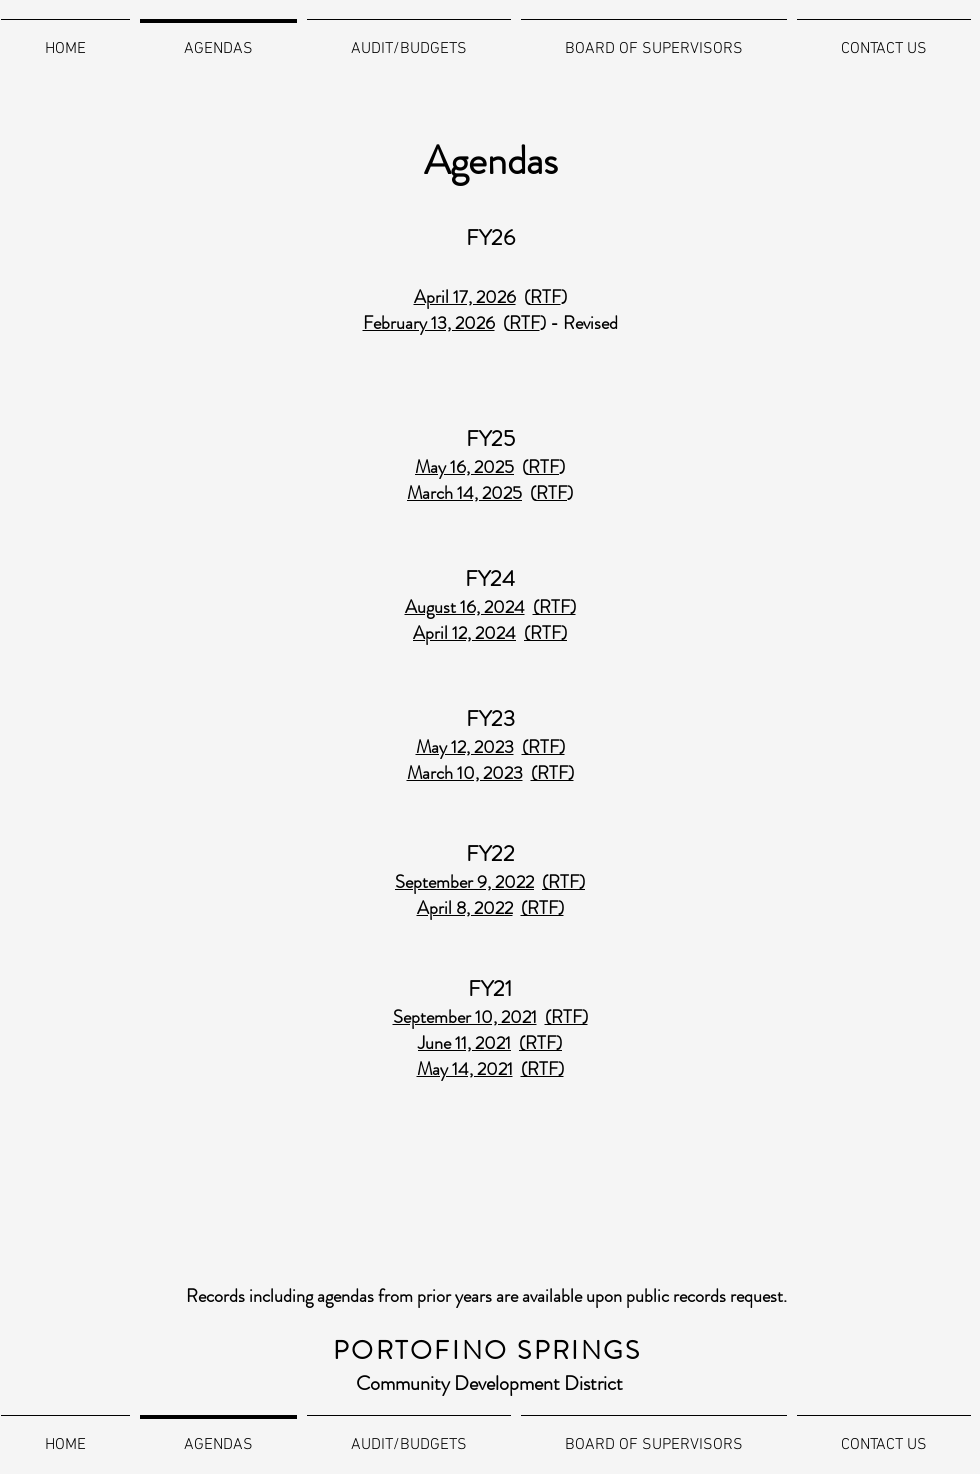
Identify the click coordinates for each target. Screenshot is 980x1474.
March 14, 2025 (464, 493)
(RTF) (563, 882)
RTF (524, 323)
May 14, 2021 (465, 1069)
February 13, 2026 (429, 323)
